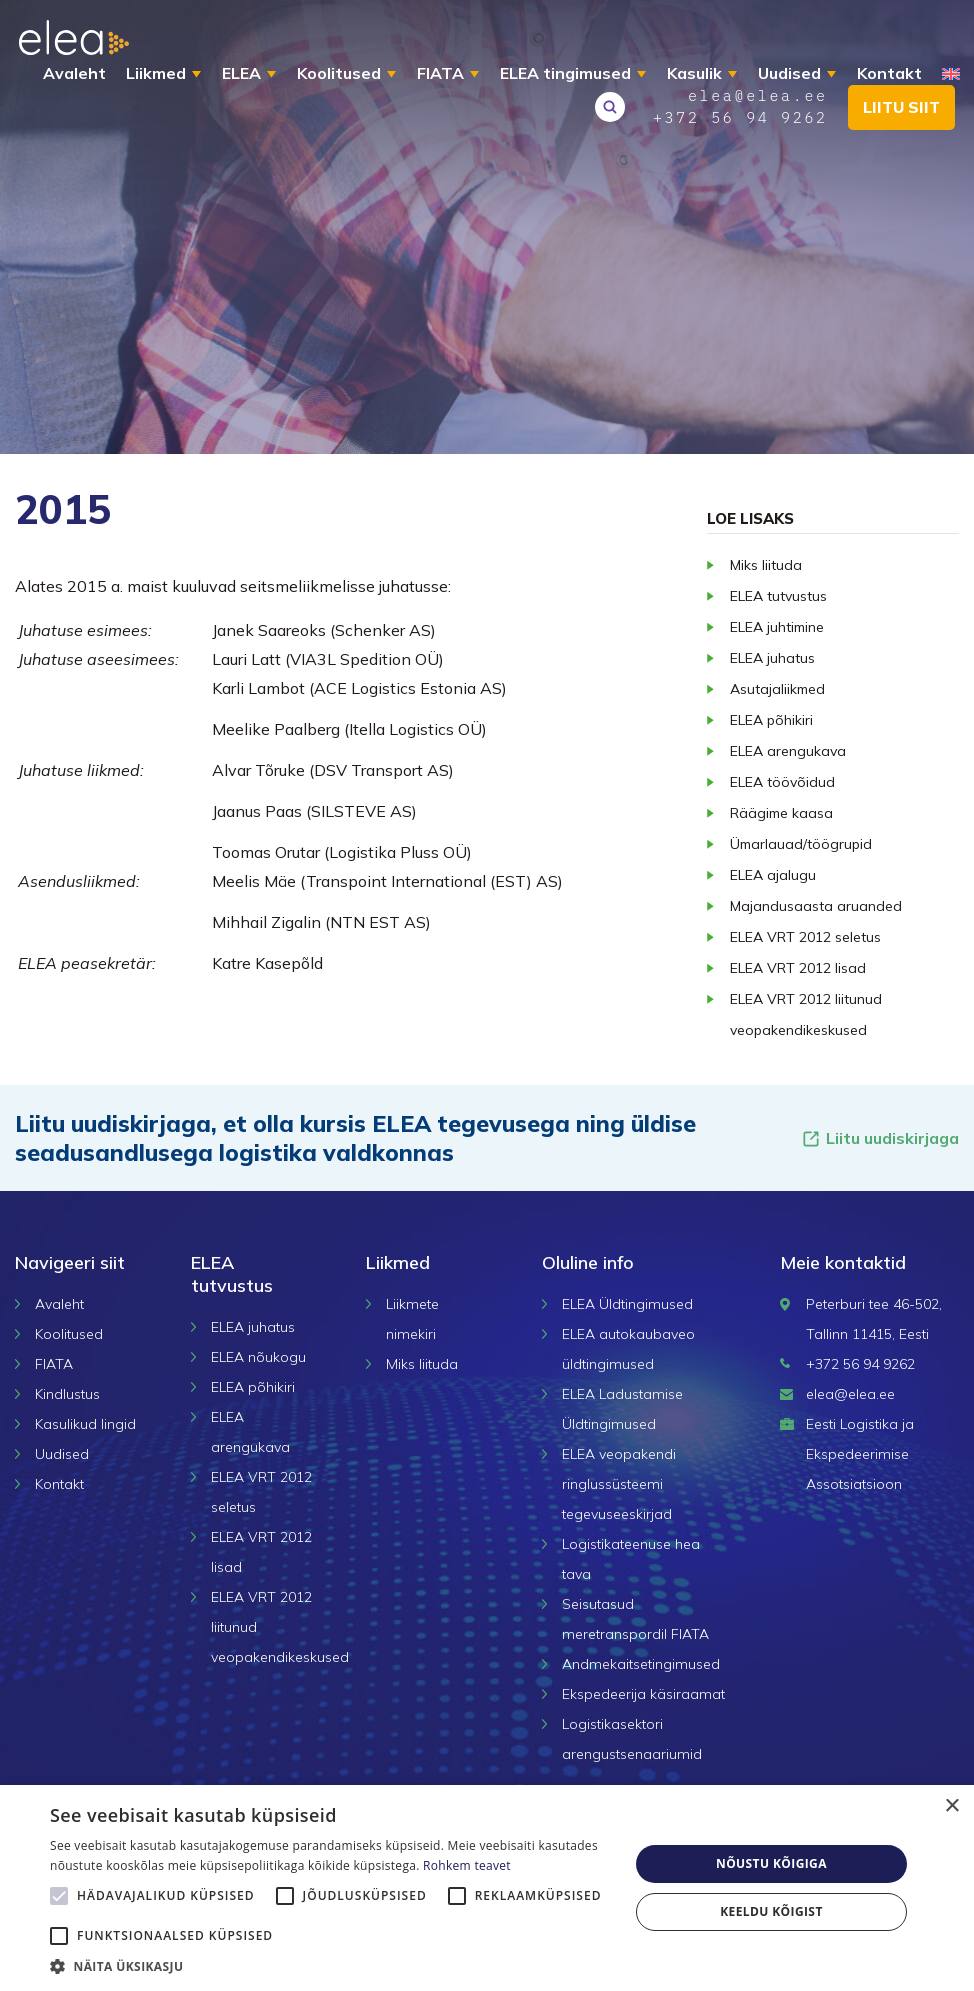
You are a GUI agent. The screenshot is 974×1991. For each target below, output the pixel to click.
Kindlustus (67, 1394)
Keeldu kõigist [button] (771, 1911)
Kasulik (695, 73)
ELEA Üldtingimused (627, 1304)
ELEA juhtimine (777, 627)
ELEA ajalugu (773, 875)
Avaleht (75, 73)
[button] (331, 1966)
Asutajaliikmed (777, 689)
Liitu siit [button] (898, 127)
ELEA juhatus (772, 658)
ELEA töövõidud (782, 782)
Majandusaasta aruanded (816, 906)
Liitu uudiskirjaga (880, 1138)
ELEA (242, 73)
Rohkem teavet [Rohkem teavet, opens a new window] (467, 1865)
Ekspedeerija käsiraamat (643, 1694)
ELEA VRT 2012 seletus (805, 937)
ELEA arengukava (788, 751)
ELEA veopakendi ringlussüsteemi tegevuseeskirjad (619, 1484)
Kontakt (890, 73)
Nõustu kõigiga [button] (771, 1863)
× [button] (951, 1806)
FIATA (441, 73)
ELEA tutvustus (778, 596)
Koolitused (340, 73)
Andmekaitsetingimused (641, 1664)
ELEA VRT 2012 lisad (798, 968)
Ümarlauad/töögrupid (801, 844)
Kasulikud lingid (85, 1424)
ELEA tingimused (566, 73)
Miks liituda (766, 565)
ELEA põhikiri (771, 720)
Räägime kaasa (781, 813)
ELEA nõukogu (258, 1357)
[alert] (487, 1888)
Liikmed (157, 73)
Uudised (790, 73)
